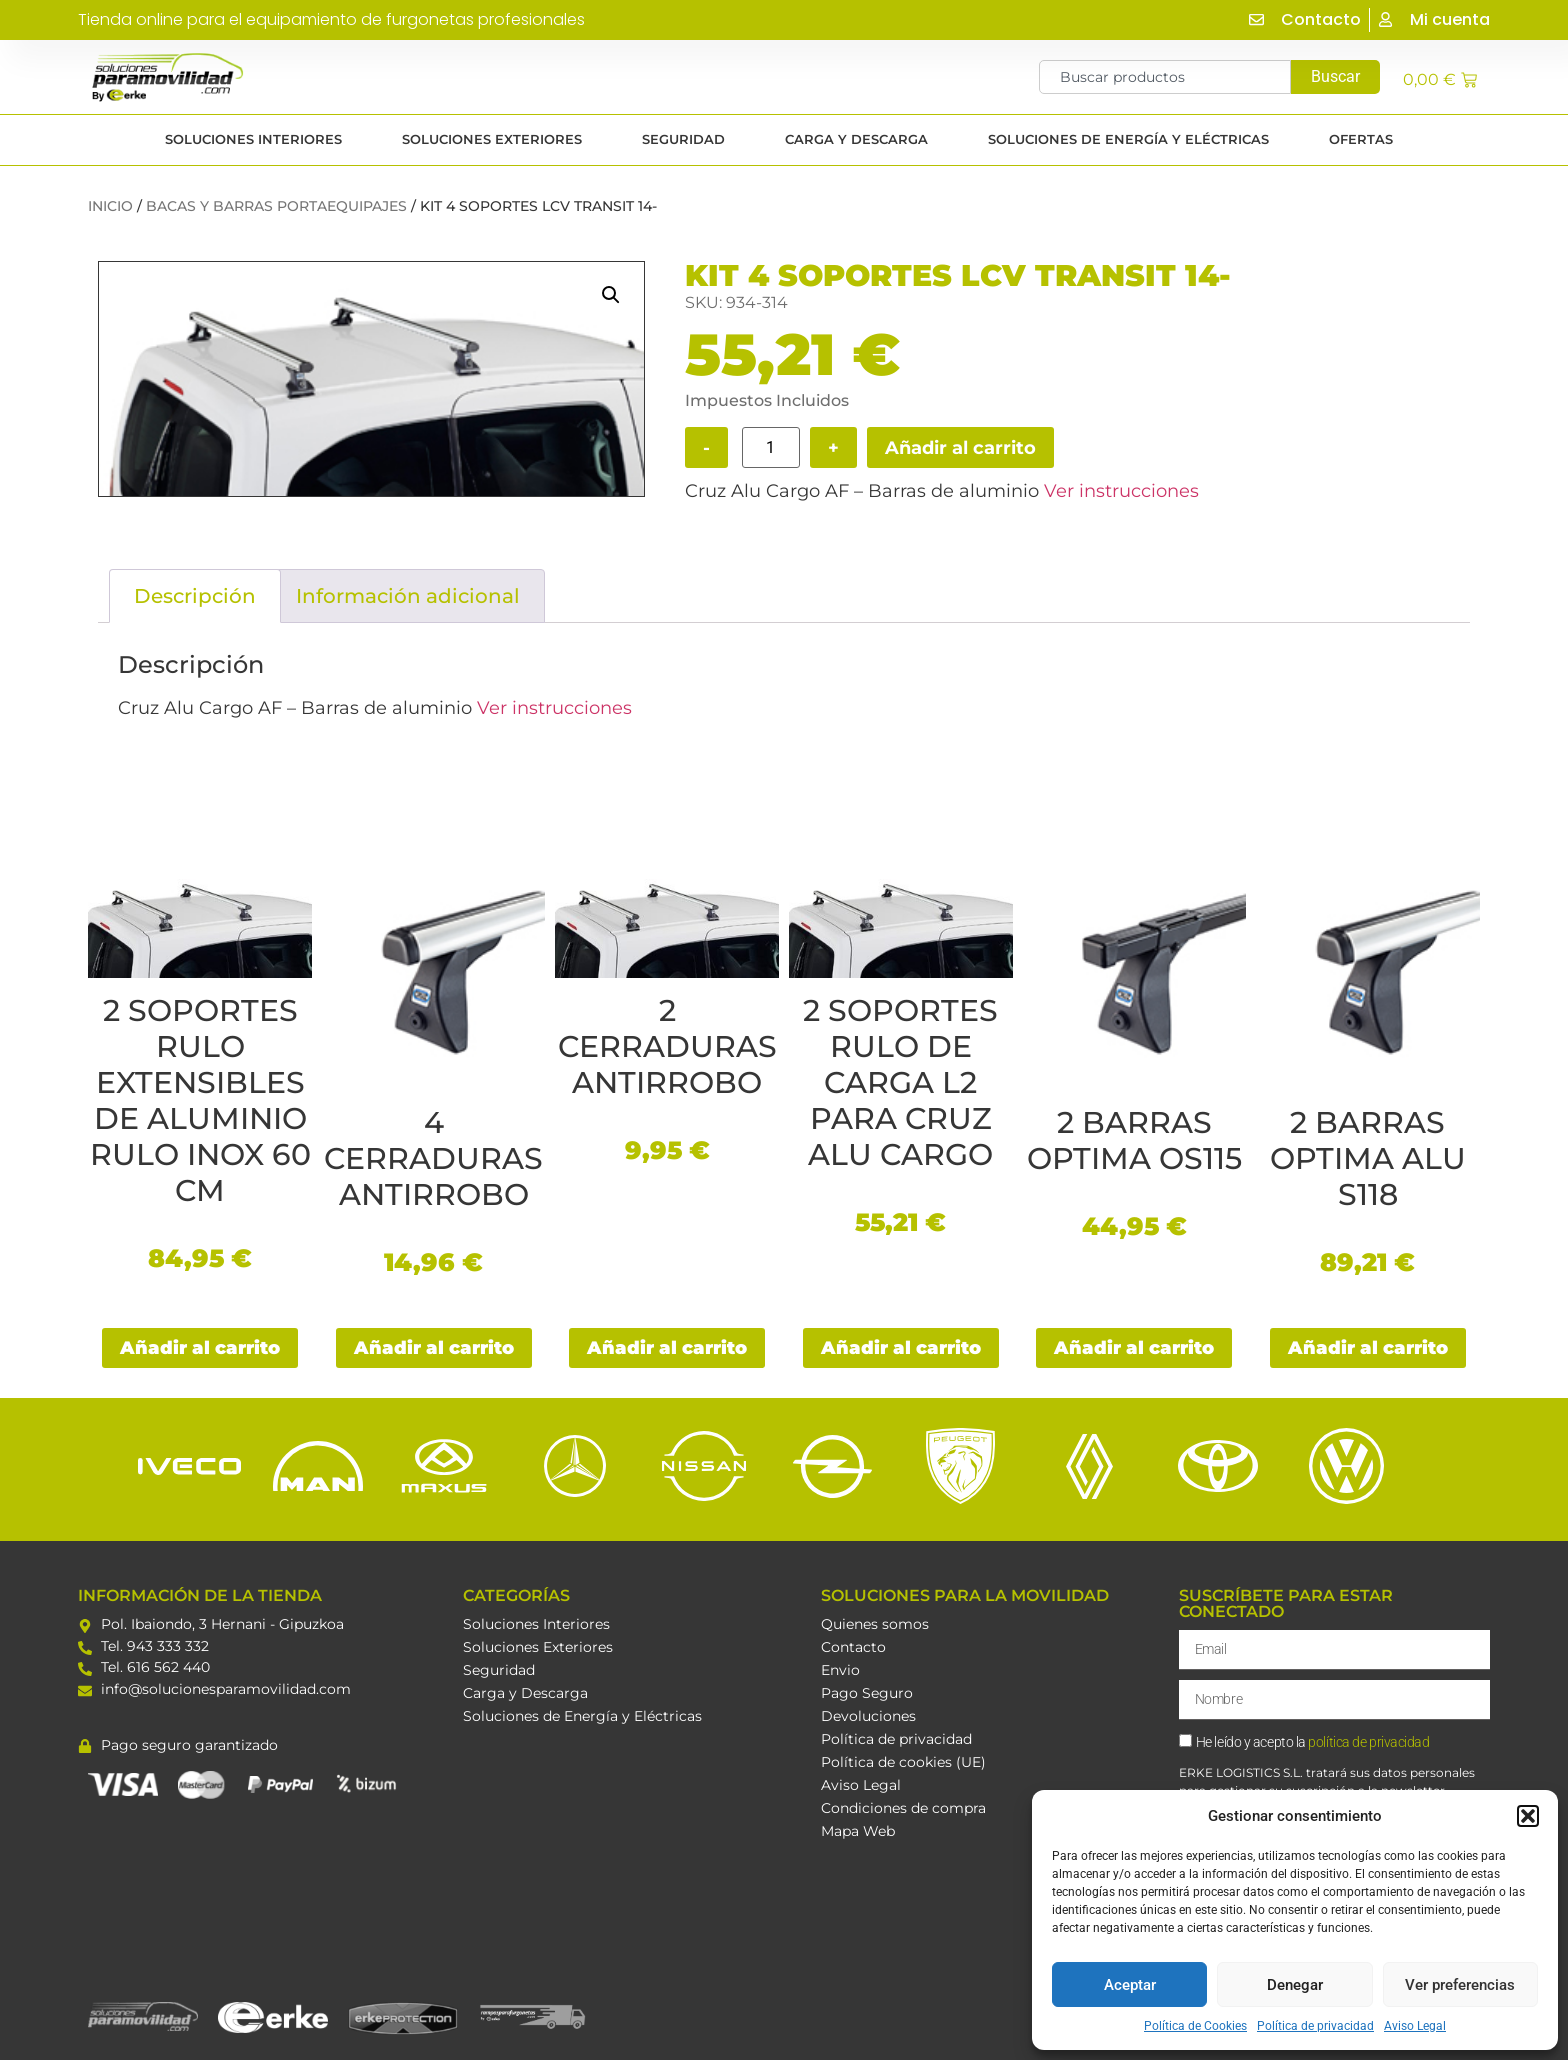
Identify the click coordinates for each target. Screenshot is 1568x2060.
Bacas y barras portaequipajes (276, 206)
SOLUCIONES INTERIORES (258, 140)
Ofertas (1366, 140)
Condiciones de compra (903, 1808)
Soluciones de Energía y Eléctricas (582, 1716)
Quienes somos (875, 1624)
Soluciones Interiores (536, 1624)
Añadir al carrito (960, 448)
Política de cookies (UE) (903, 1762)
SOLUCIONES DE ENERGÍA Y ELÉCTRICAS (1133, 140)
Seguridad (499, 1670)
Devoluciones (868, 1716)
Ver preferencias (1460, 1985)
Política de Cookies (1195, 2026)
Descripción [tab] (195, 596)
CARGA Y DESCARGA (861, 140)
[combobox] (1165, 77)
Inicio (110, 206)
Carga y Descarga (525, 1693)
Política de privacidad (1315, 2026)
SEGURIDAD (688, 140)
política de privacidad (1368, 1742)
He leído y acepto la (1313, 1742)
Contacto (853, 1647)
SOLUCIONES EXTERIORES (497, 140)
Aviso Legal (1415, 2026)
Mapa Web (858, 1831)
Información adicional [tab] (408, 596)
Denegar (1295, 1985)
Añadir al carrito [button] (200, 1348)
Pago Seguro (867, 1693)
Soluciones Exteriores (538, 1647)
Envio (840, 1670)
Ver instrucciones (1121, 491)
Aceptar (1130, 1985)
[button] (1528, 1816)
